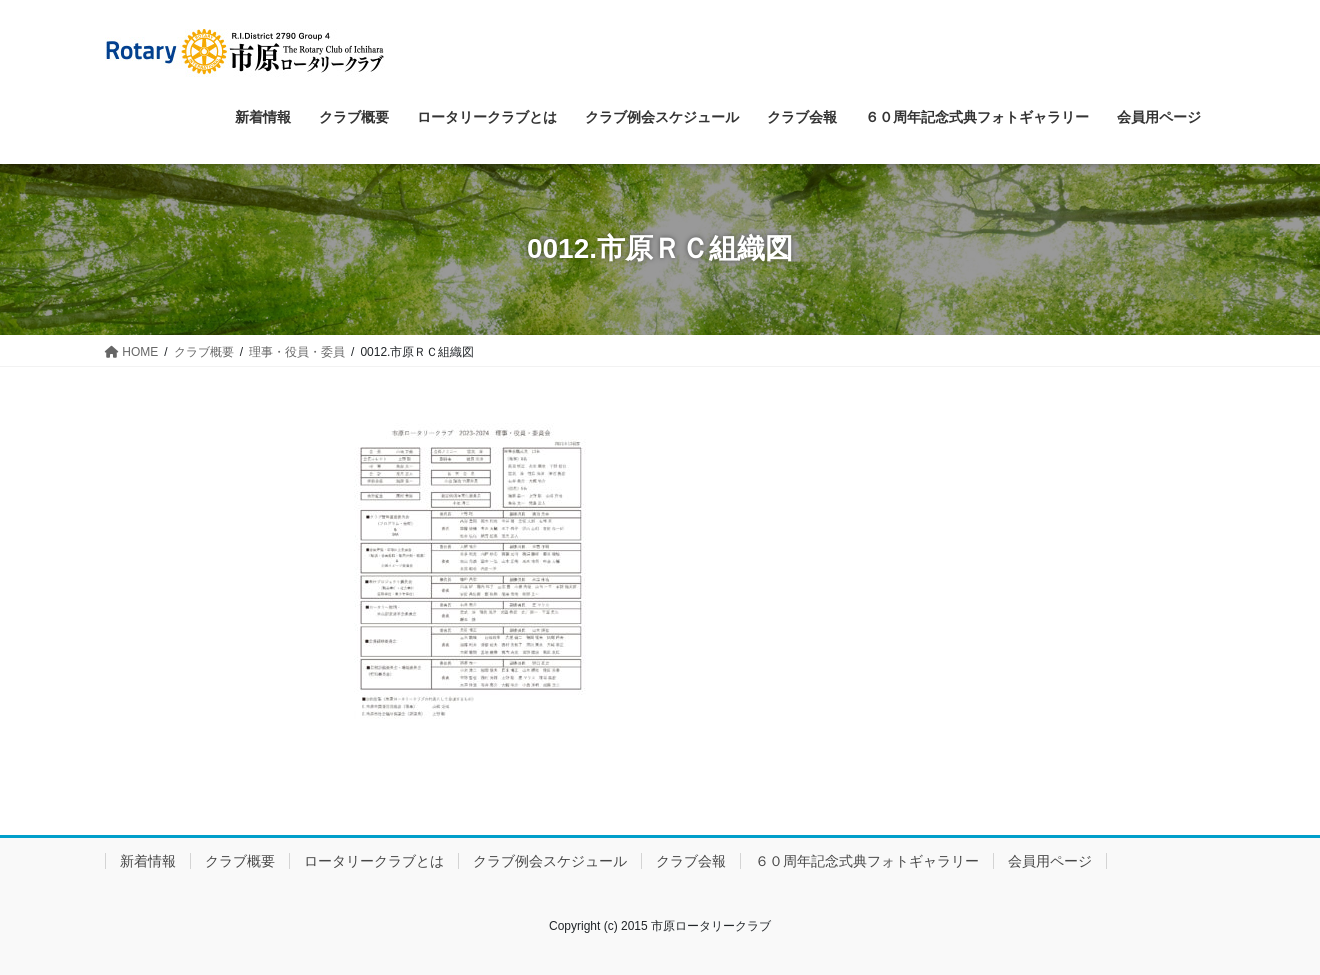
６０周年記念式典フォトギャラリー (867, 861)
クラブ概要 (240, 861)
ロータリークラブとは (374, 861)
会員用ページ (1050, 861)
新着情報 (148, 861)
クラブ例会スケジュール (550, 861)
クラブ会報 (691, 861)
